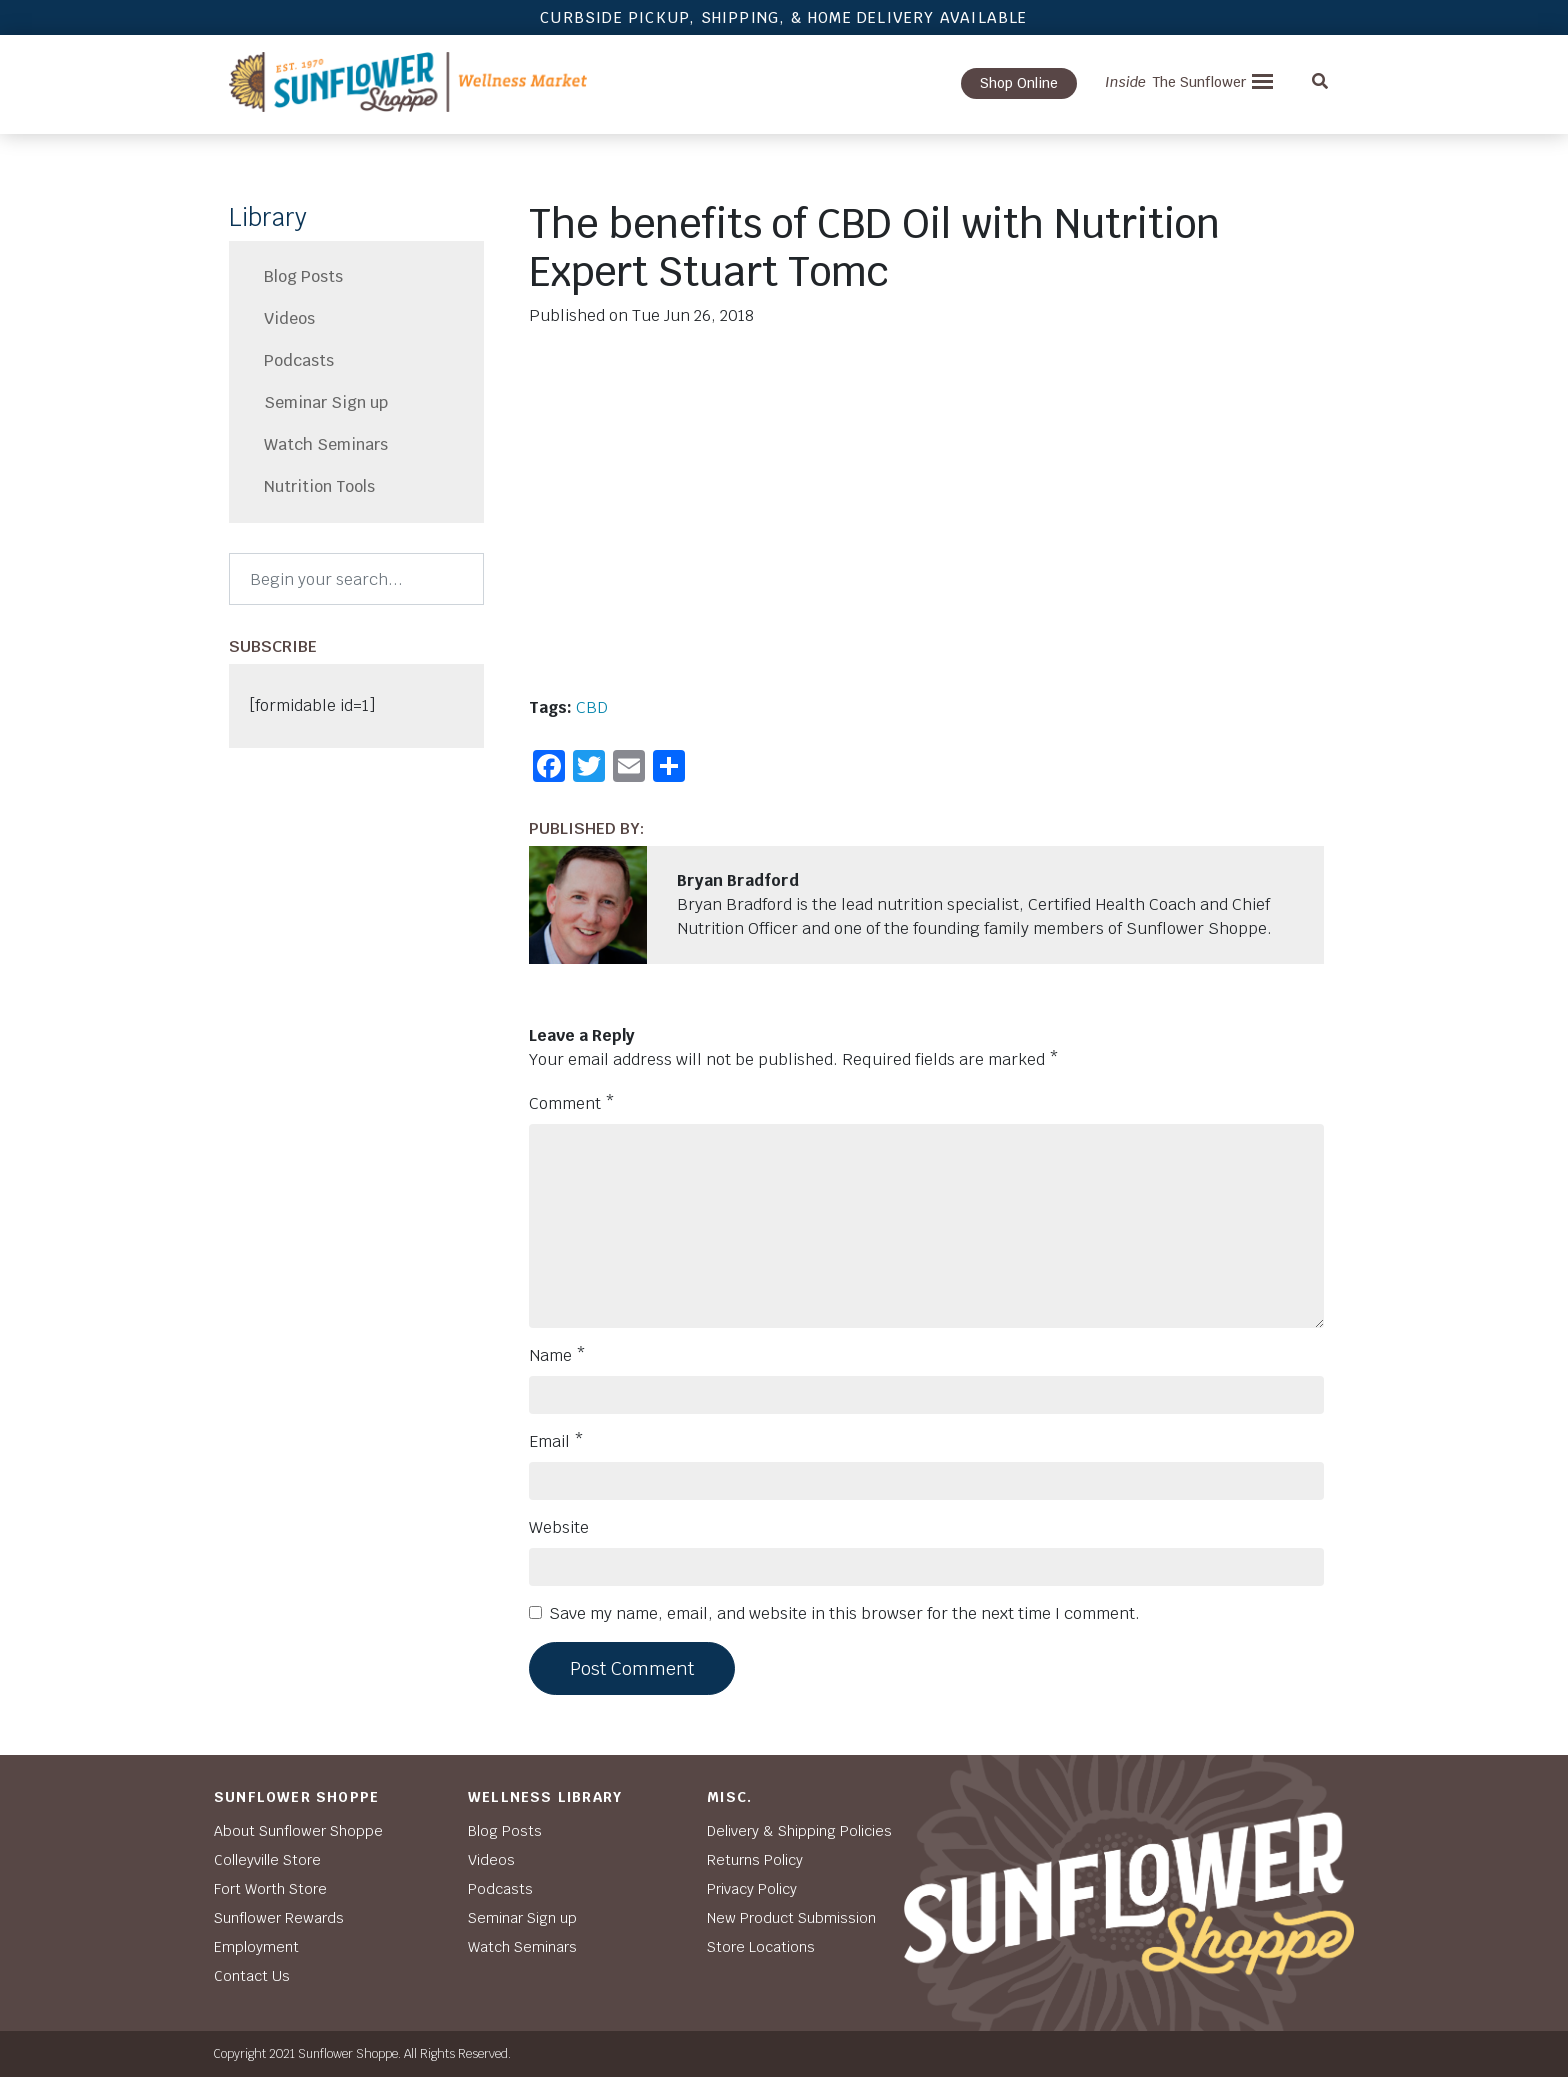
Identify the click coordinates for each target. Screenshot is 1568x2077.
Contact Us (252, 1976)
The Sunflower (1175, 82)
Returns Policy (755, 1860)
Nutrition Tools (319, 486)
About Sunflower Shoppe (298, 1831)
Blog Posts (303, 276)
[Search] (356, 579)
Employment (256, 1947)
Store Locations (761, 1947)
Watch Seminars (326, 444)
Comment (572, 1103)
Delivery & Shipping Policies (799, 1831)
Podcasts (299, 360)
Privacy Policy (752, 1889)
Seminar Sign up (326, 402)
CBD (592, 707)
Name (557, 1355)
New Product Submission (791, 1918)
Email (556, 1441)
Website (559, 1527)
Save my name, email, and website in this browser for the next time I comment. (844, 1613)
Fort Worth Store (270, 1889)
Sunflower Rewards (279, 1918)
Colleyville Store (267, 1860)
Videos (289, 318)
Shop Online (1019, 83)
